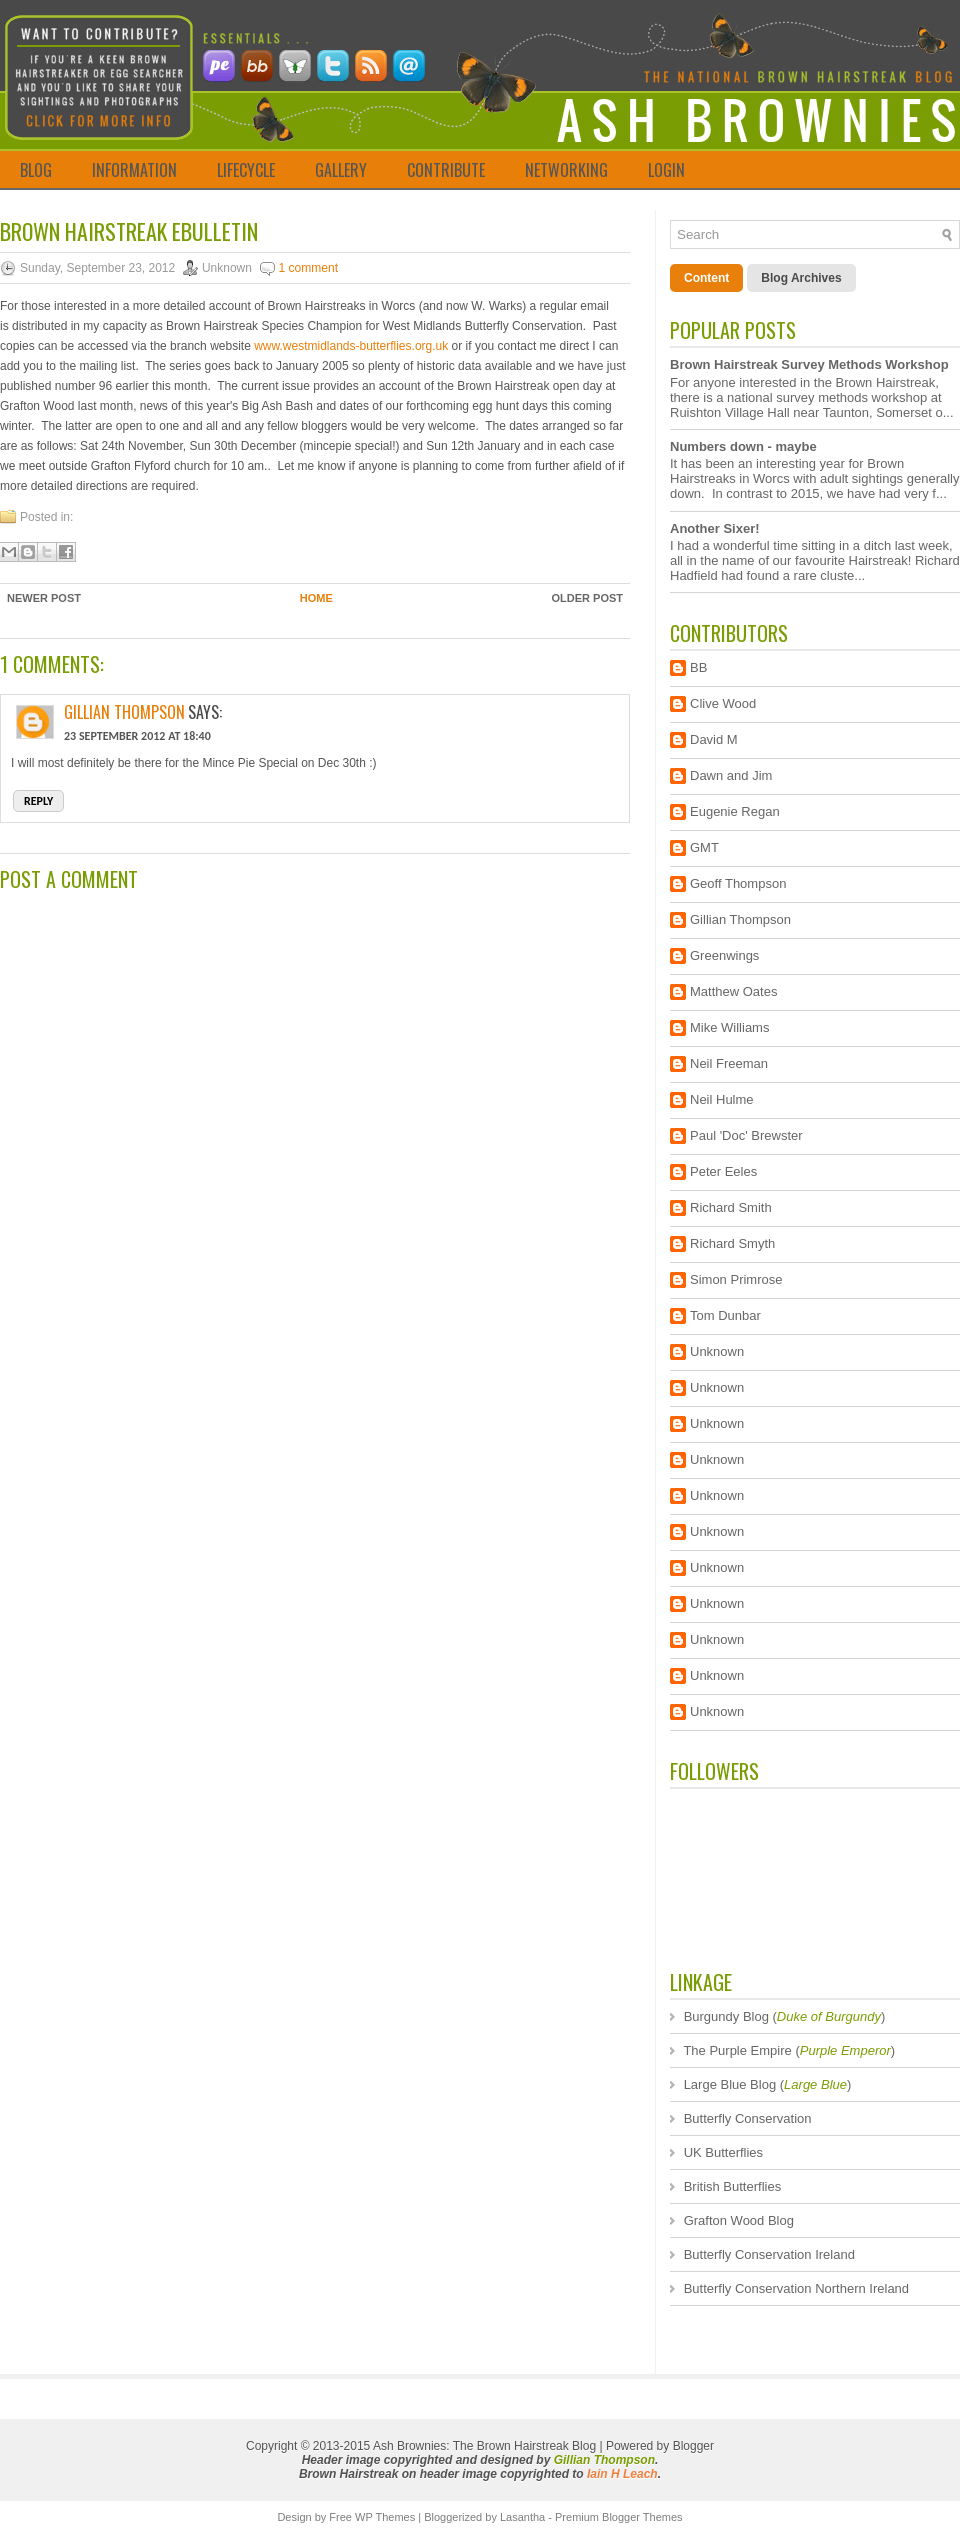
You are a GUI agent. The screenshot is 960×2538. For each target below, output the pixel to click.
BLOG (36, 170)
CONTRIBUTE (446, 170)
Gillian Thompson (124, 712)
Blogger (693, 2446)
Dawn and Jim (731, 775)
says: (205, 712)
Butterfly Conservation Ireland (769, 2254)
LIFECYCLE (246, 170)
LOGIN (666, 170)
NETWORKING (566, 170)
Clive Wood (723, 703)
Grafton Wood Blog (739, 2220)
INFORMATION (134, 170)
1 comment (308, 268)
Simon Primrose (736, 1279)
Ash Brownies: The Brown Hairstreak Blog (484, 2446)
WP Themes (385, 2517)
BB (698, 667)
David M (714, 739)
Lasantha (522, 2517)
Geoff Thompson (738, 883)
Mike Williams (729, 1027)
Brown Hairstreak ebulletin (129, 231)
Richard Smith (731, 1207)
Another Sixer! (715, 528)
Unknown (717, 1351)
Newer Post (44, 598)
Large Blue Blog (730, 2084)
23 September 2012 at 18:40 (137, 736)
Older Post (587, 598)
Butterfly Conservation (748, 2118)
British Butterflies (733, 2186)
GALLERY (341, 170)
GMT (704, 847)
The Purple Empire (737, 2050)
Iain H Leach (622, 2474)
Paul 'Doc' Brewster (746, 1135)
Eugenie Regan (735, 811)
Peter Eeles (723, 1171)
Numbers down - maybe (743, 446)
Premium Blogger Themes (619, 2517)
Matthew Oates (733, 991)
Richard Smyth (732, 1243)
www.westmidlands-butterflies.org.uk (351, 346)
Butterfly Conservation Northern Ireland (796, 2288)
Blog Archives (801, 278)
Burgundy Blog (726, 2016)
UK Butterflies (723, 2152)
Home (316, 598)
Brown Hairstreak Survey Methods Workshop (809, 364)
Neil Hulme (722, 1099)
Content (706, 278)
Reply (38, 801)
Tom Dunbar (725, 1315)
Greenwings (724, 955)
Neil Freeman (729, 1063)
